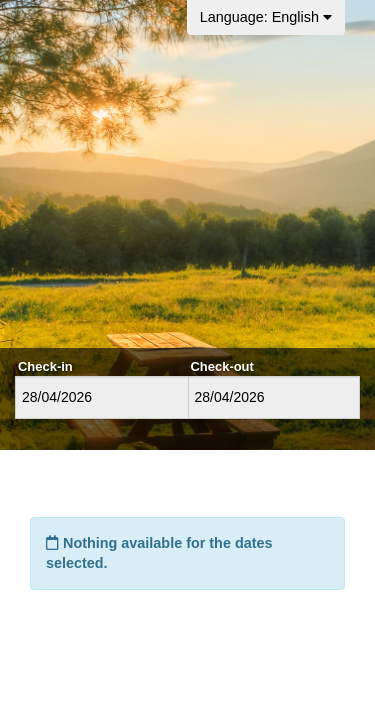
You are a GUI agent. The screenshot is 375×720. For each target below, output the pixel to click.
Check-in (45, 366)
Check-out (222, 366)
